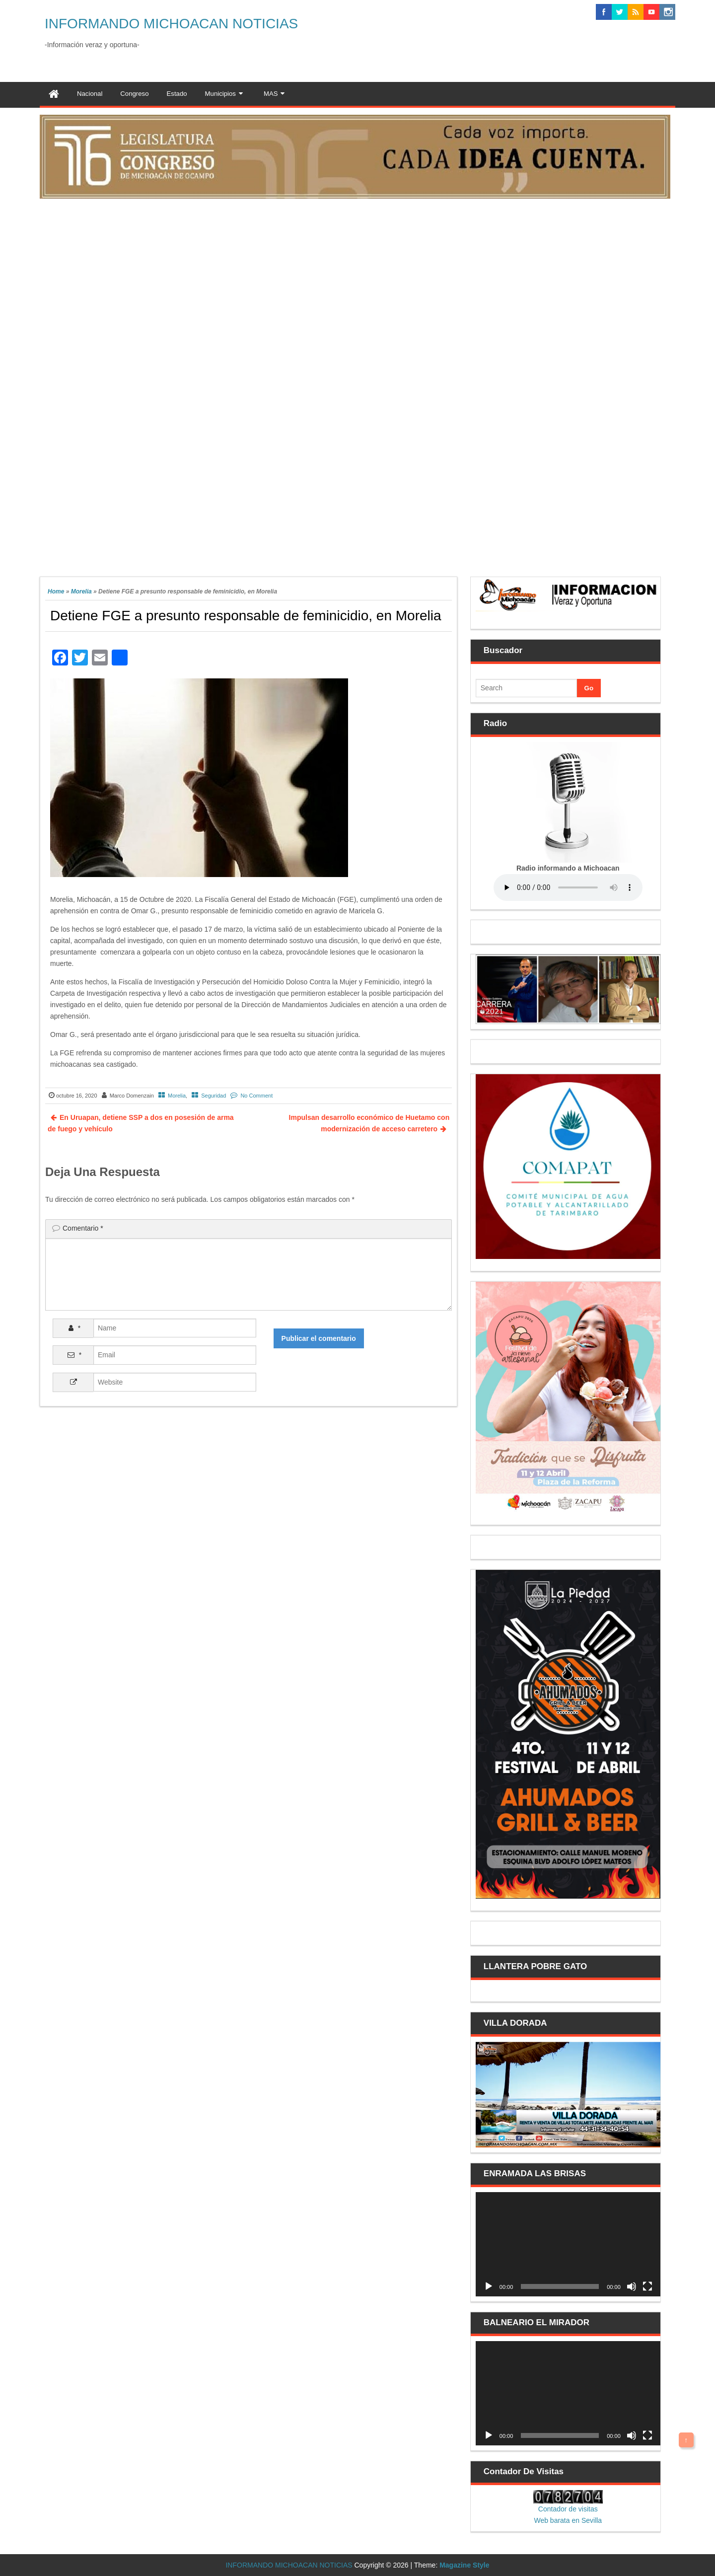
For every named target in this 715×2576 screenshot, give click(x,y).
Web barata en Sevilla (568, 2520)
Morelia (81, 591)
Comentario (83, 1228)
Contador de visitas (568, 2509)
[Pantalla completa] (647, 2286)
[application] (568, 2244)
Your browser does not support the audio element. (568, 887)
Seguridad (213, 1096)
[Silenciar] (632, 2286)
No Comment (256, 1096)
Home (56, 591)
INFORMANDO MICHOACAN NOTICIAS (171, 23)
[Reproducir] (489, 2286)
